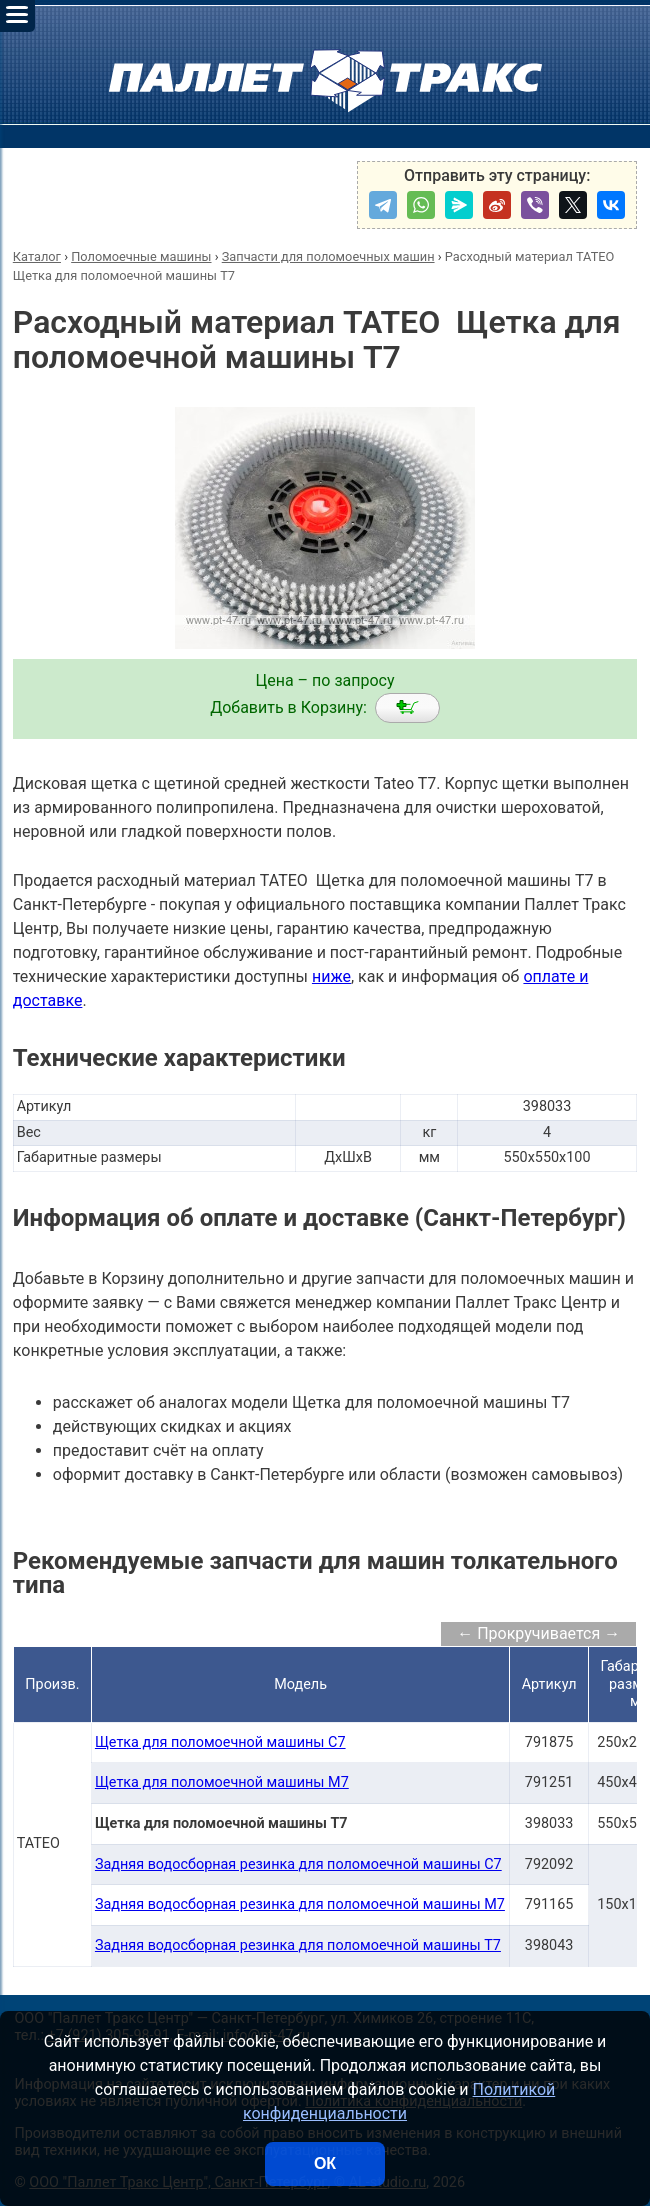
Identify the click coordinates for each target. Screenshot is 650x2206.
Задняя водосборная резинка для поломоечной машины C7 (298, 1864)
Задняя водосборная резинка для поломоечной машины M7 (300, 1904)
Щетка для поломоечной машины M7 (222, 1782)
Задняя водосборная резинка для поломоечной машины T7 (298, 1945)
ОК (325, 2163)
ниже (331, 976)
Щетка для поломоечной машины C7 (220, 1742)
